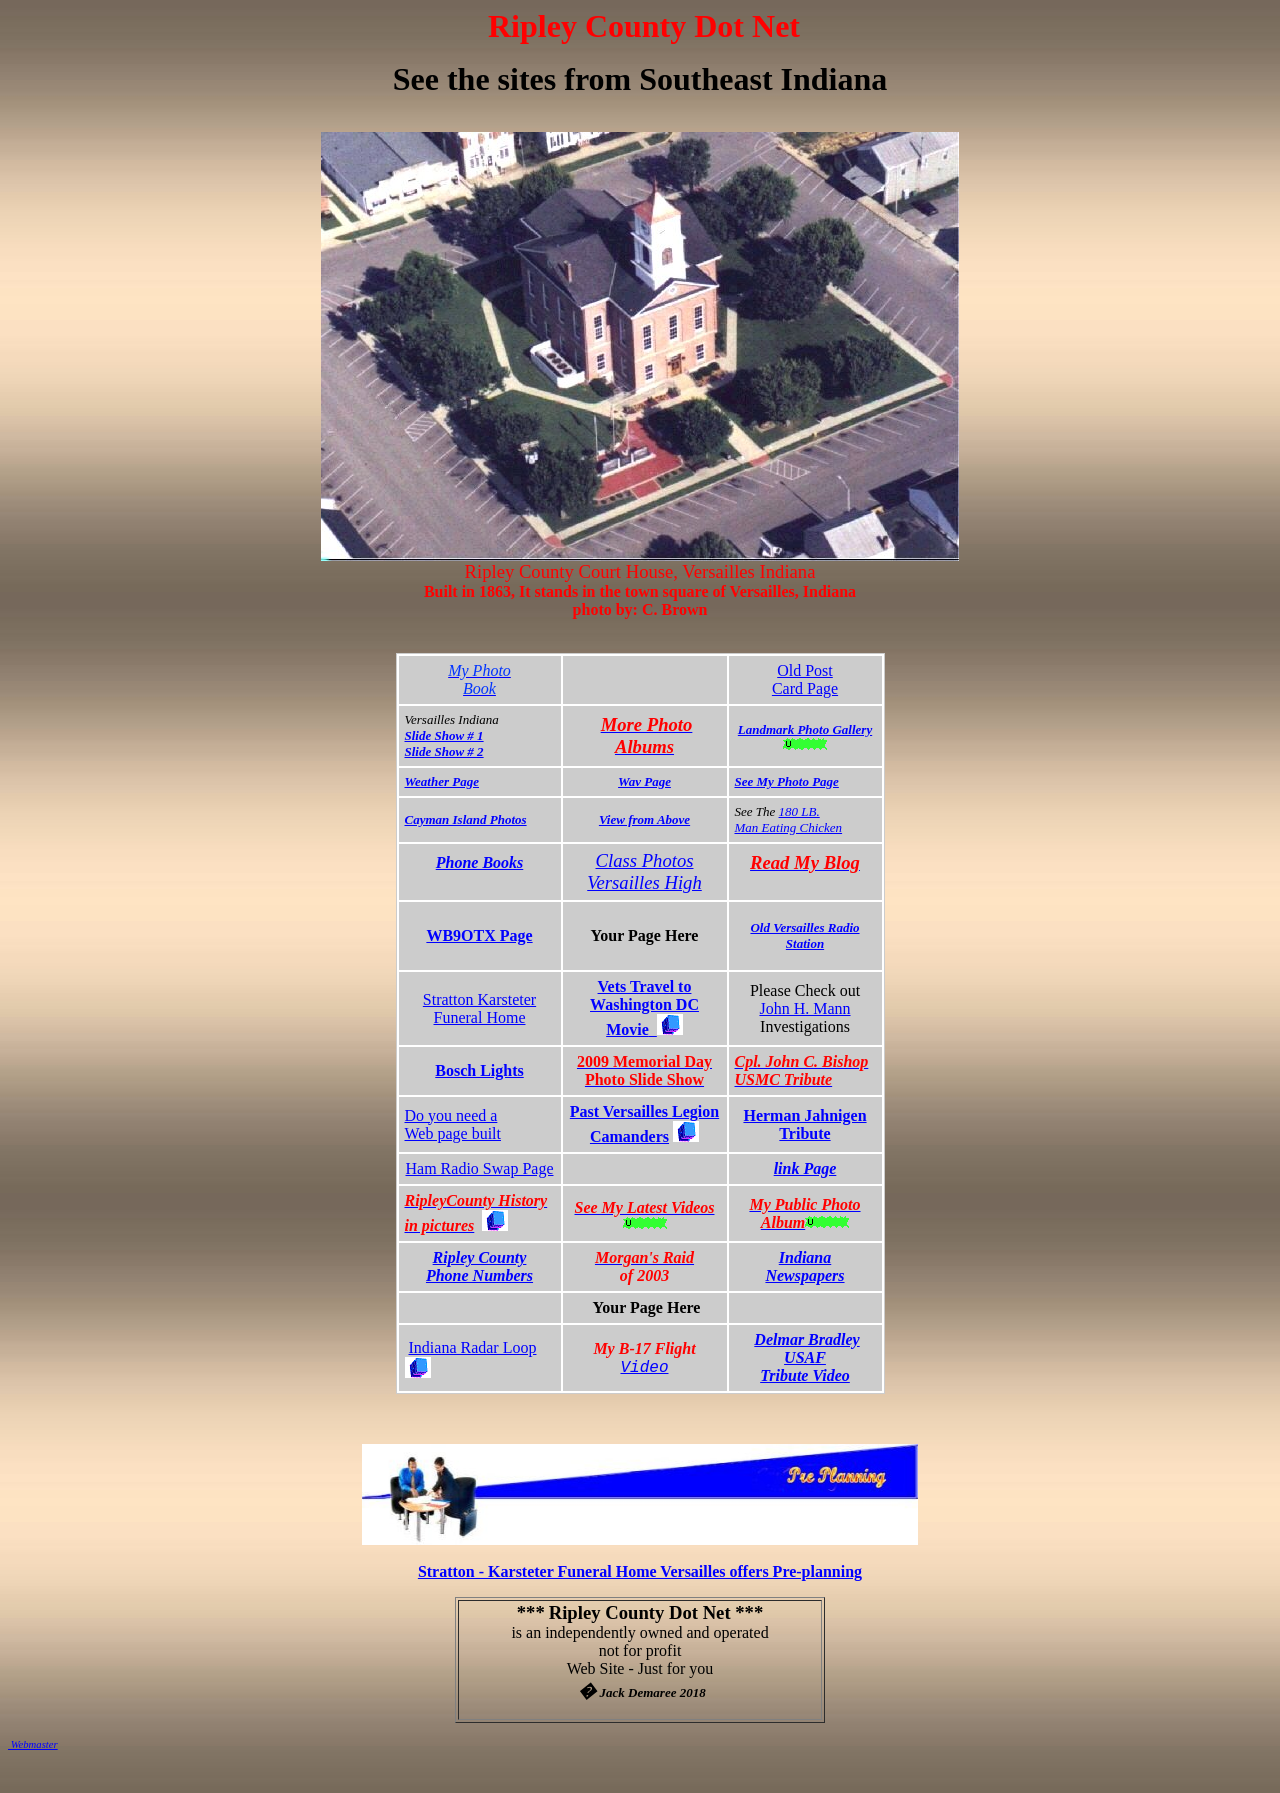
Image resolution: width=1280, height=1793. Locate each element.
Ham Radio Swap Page (480, 1168)
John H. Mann (804, 1008)
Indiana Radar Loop (473, 1347)
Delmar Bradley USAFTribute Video (806, 1357)
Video (644, 1368)
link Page (805, 1168)
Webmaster (33, 1744)
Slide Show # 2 (444, 751)
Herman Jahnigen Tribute (804, 1124)
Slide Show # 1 (444, 735)
